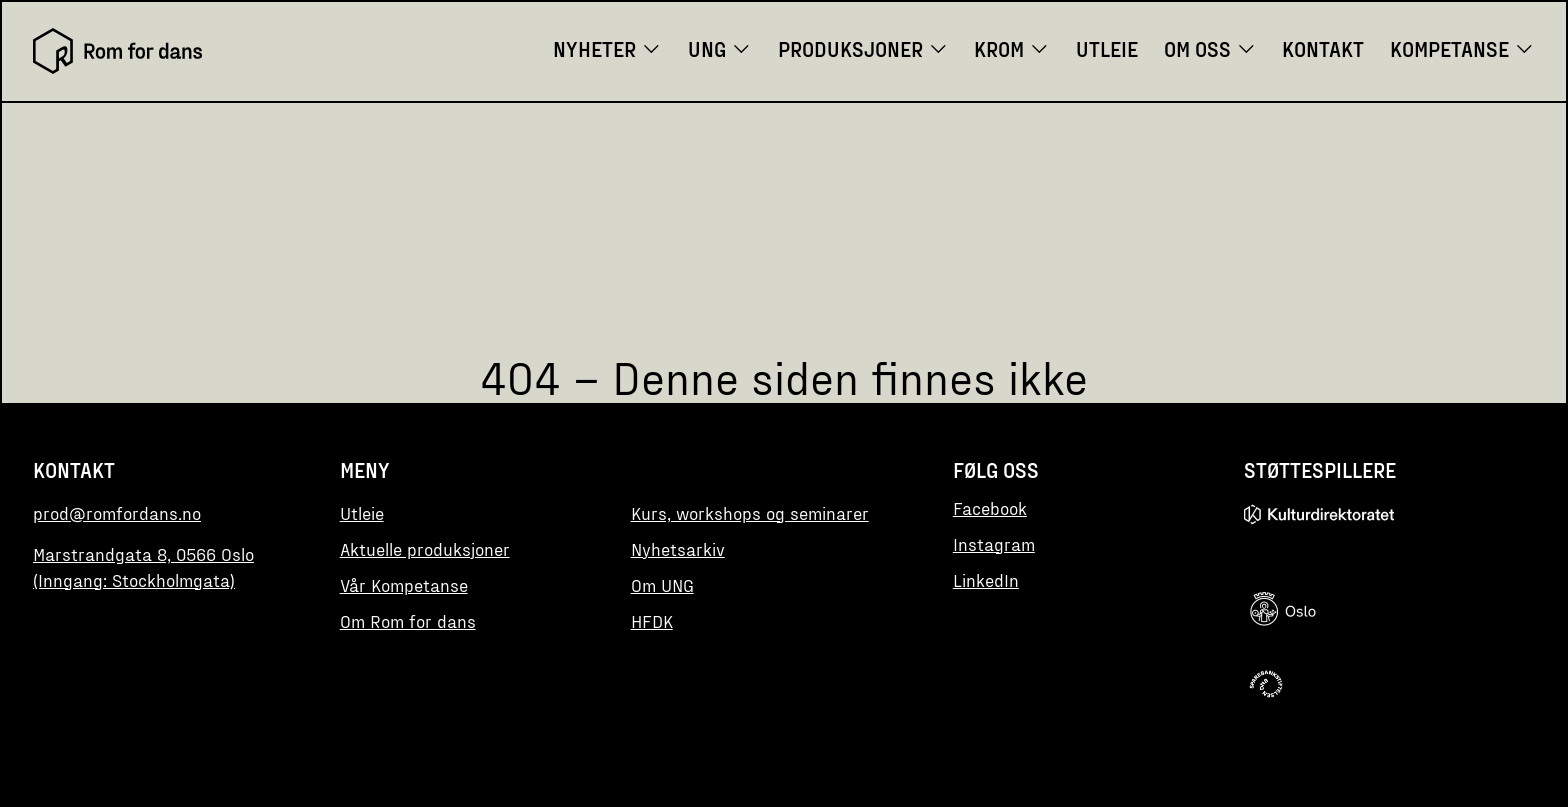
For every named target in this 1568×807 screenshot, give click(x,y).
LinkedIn (986, 580)
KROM (1012, 48)
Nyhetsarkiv (678, 549)
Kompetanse (1462, 48)
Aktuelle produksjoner (425, 549)
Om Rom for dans (408, 621)
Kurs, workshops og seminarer (750, 513)
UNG (720, 48)
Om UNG (662, 585)
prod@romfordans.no (117, 513)
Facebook (990, 508)
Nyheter (607, 48)
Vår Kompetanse (404, 585)
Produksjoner (863, 48)
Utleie (1107, 48)
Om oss (1210, 48)
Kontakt (1323, 48)
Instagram (994, 544)
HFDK (652, 621)
